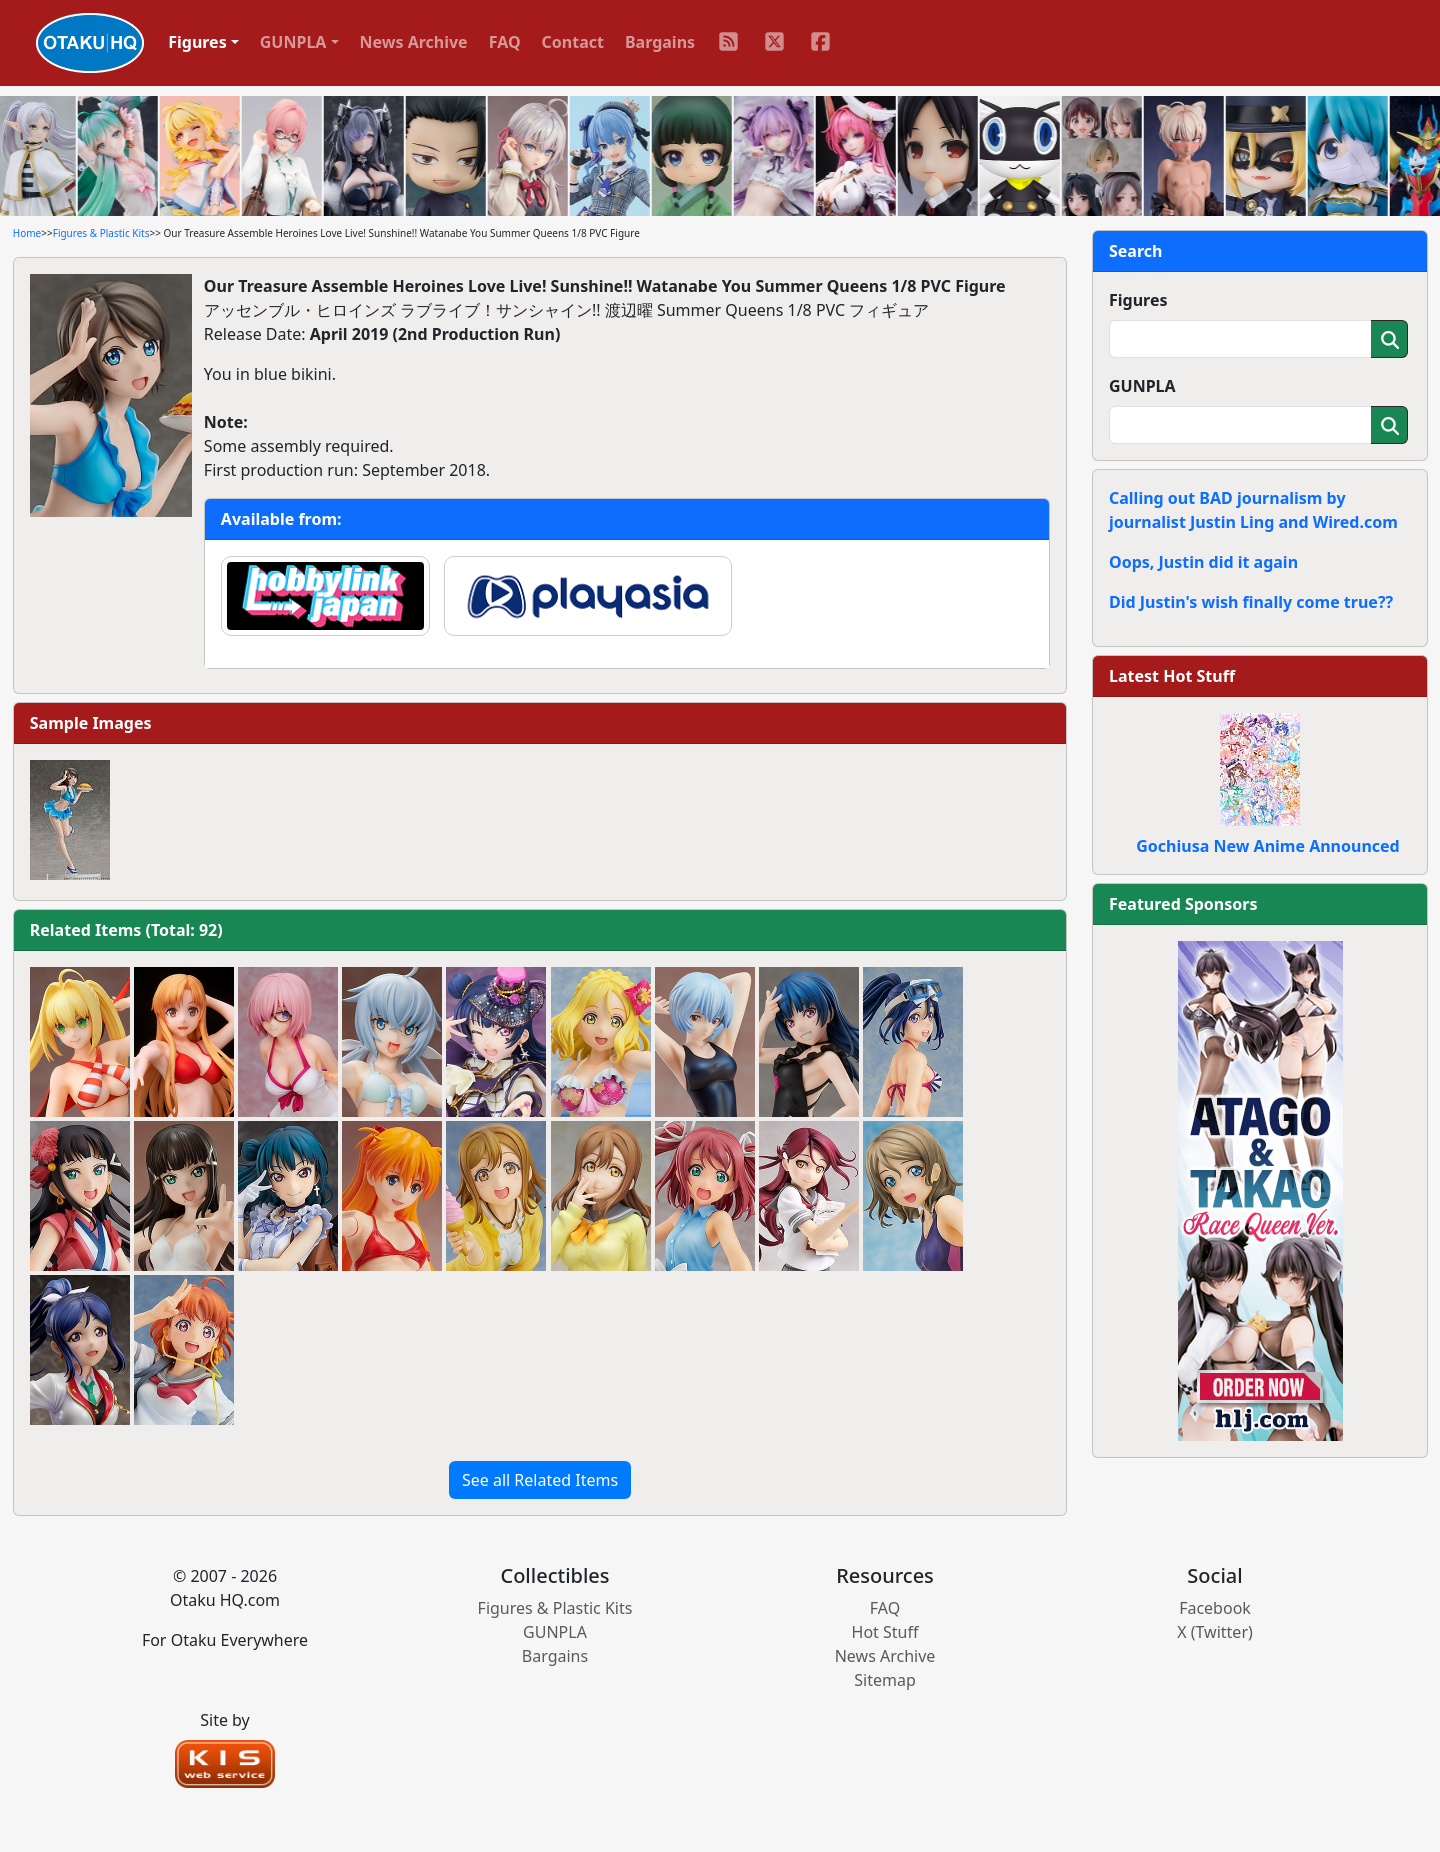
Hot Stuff (885, 1632)
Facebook (1215, 1608)
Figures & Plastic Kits (101, 233)
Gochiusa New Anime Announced (1267, 846)
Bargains (660, 42)
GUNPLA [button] (293, 42)
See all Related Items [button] (540, 1480)
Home (27, 233)
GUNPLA (1142, 386)
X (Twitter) (1215, 1632)
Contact (573, 42)
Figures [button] (197, 42)
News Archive (414, 42)
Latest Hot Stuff (1172, 676)
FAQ (505, 42)
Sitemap (885, 1680)
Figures (1138, 300)
